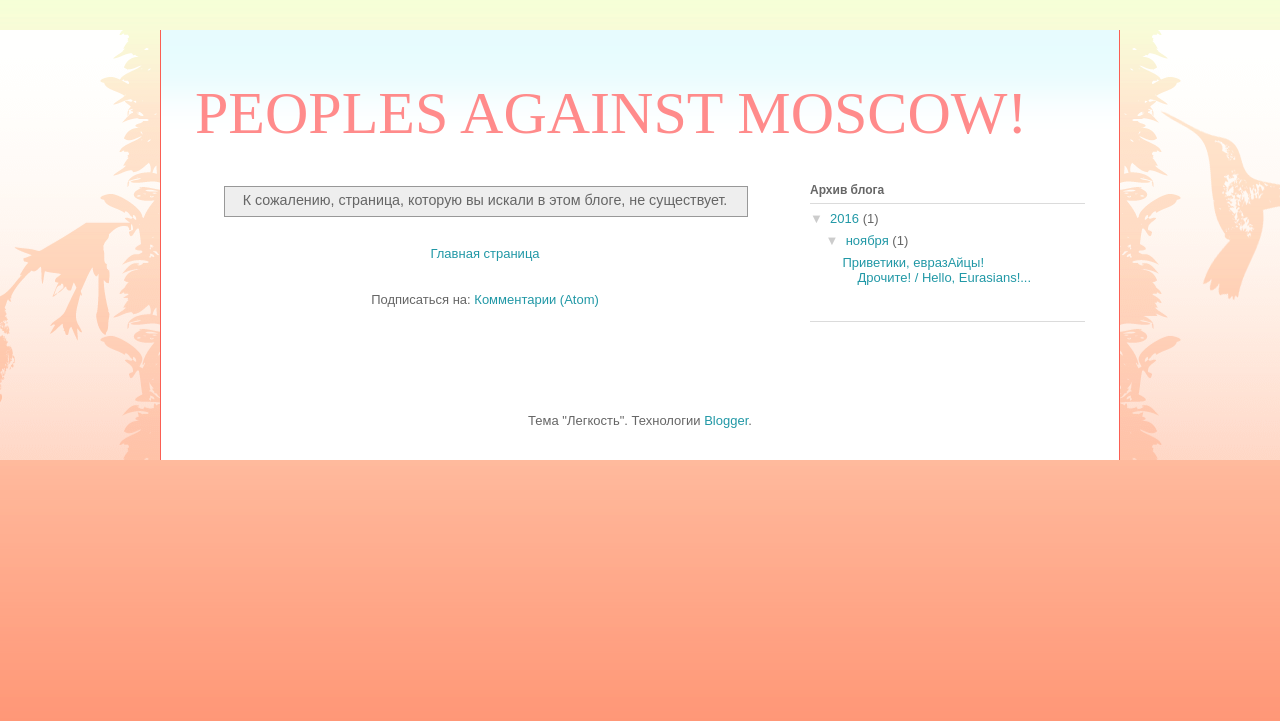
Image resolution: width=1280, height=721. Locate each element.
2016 (846, 218)
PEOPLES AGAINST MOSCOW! (611, 113)
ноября (869, 240)
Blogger (726, 420)
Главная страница (484, 253)
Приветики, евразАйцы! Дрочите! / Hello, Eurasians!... (936, 270)
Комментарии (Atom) (536, 299)
